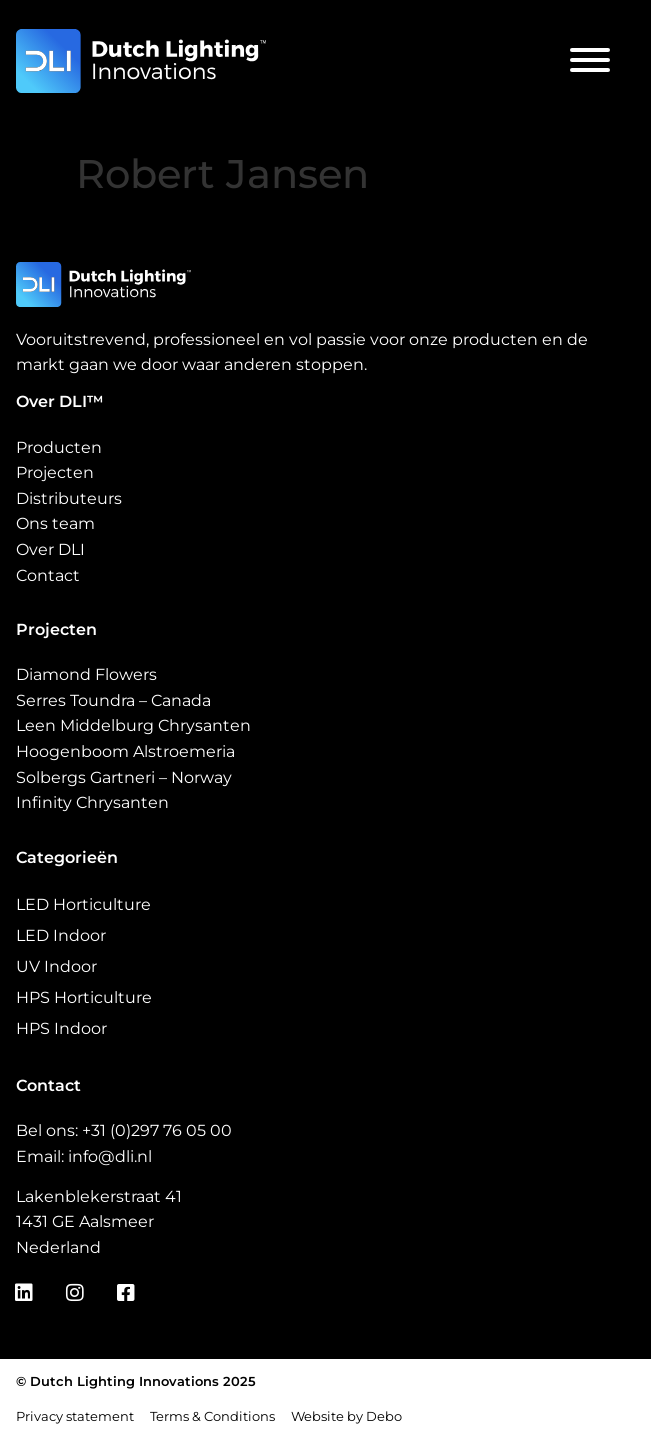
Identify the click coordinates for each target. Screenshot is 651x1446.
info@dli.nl (110, 1156)
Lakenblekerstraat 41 (99, 1196)
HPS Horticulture (84, 997)
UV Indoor (56, 966)
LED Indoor (61, 935)
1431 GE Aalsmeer (85, 1221)
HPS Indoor (61, 1028)
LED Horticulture (83, 904)
